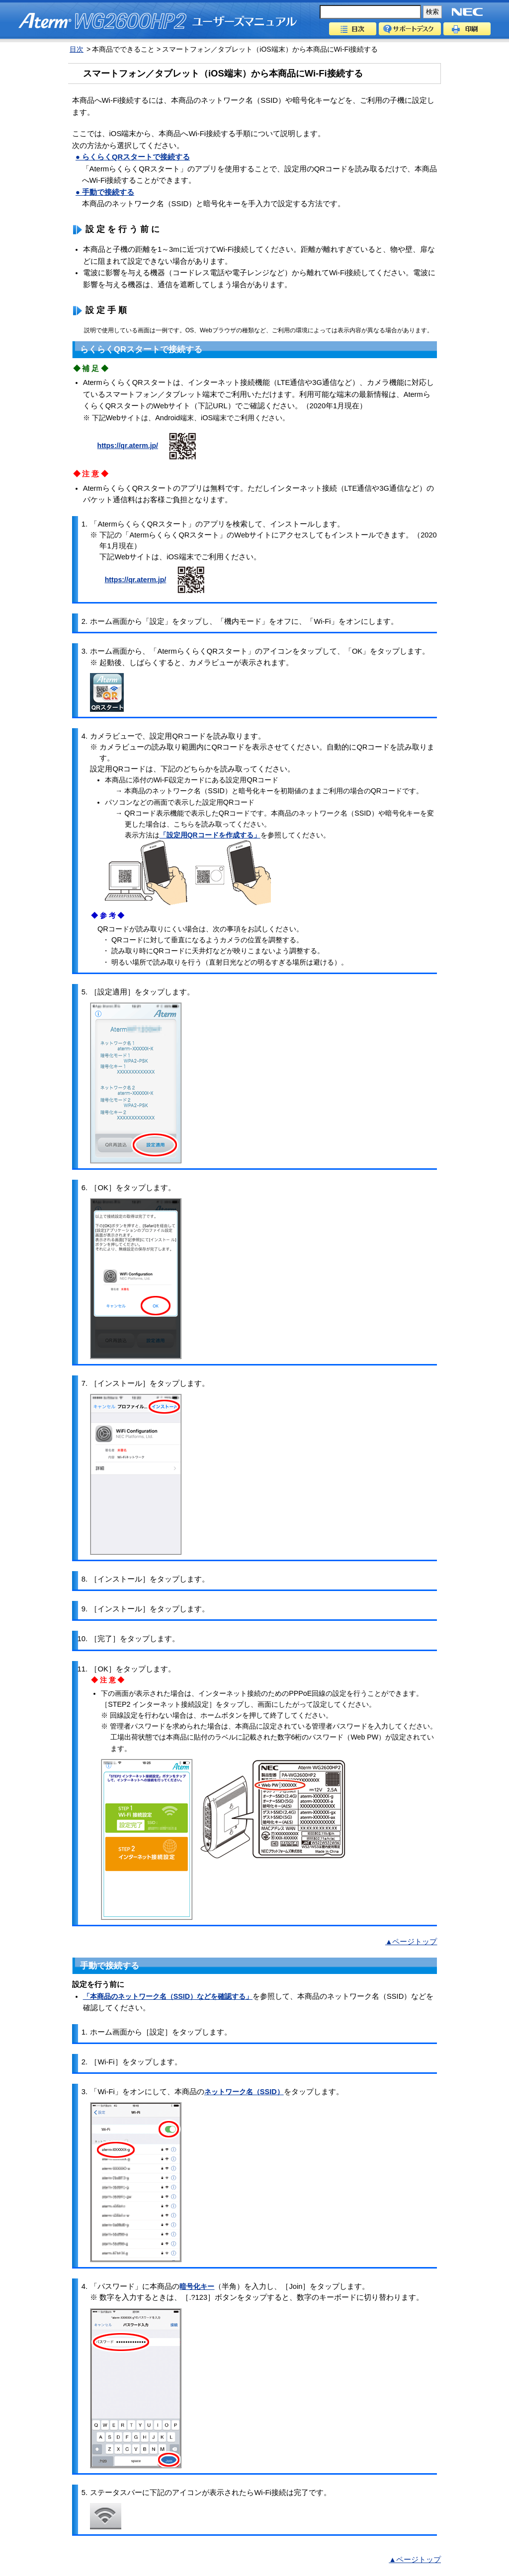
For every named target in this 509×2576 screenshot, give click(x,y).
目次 (352, 28)
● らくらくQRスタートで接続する (133, 157)
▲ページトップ (411, 1942)
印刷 (467, 28)
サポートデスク (410, 28)
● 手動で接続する (105, 192)
